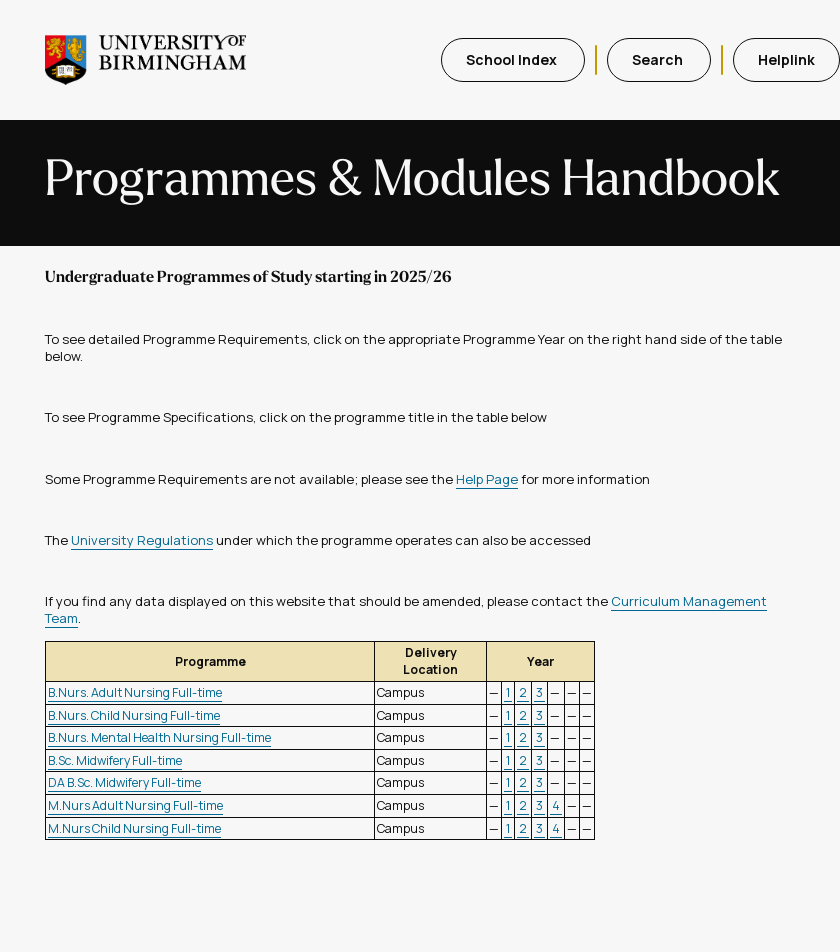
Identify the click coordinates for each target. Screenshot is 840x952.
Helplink (786, 59)
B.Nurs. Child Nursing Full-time (134, 715)
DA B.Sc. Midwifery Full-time (124, 782)
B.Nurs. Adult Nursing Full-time (135, 692)
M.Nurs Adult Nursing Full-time (135, 805)
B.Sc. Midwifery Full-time (115, 760)
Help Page (487, 479)
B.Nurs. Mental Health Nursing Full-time (159, 737)
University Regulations (142, 540)
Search (659, 59)
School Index (513, 59)
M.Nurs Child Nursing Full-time (134, 828)
